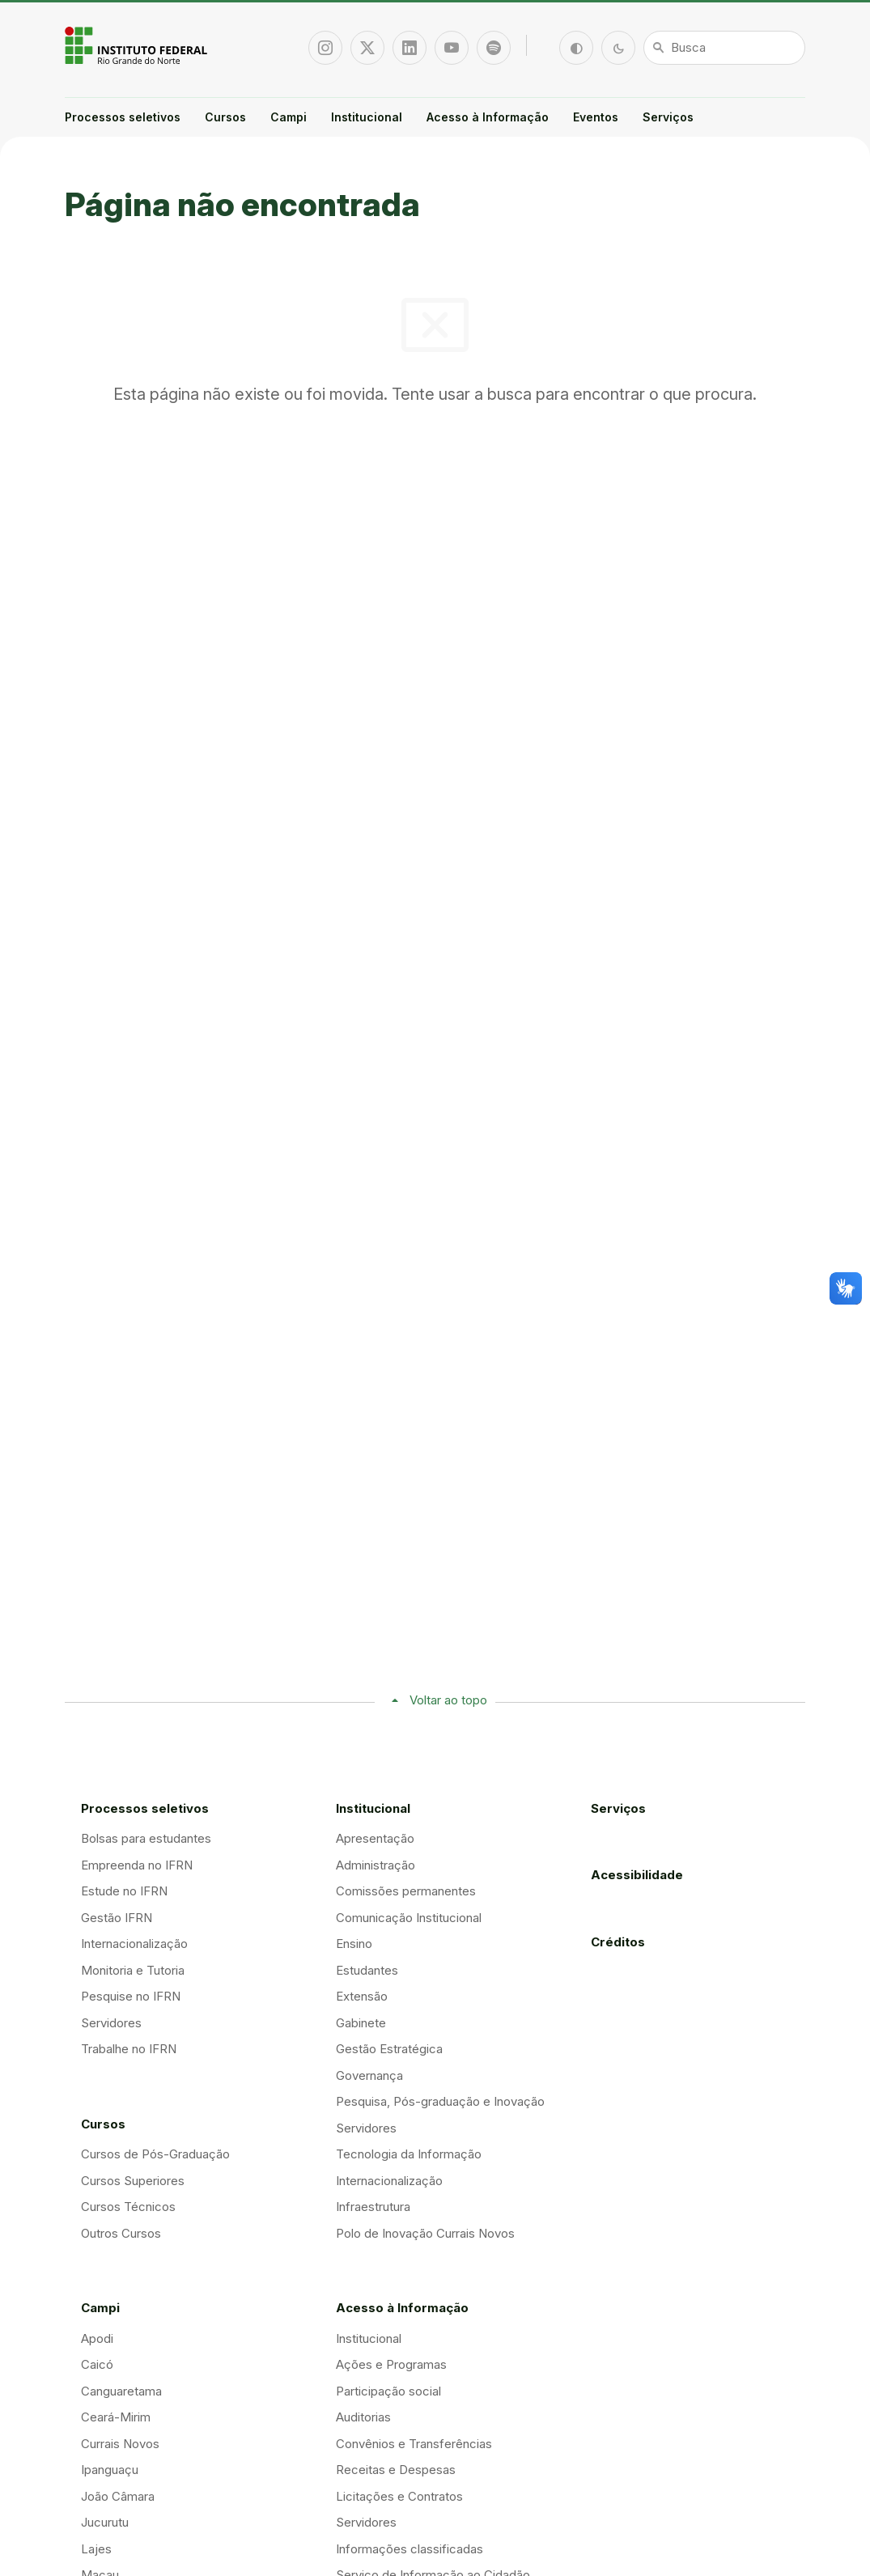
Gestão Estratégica (389, 2048)
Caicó (97, 2364)
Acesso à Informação (488, 117)
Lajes (96, 2549)
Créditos (618, 1942)
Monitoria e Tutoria (133, 1970)
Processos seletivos (122, 117)
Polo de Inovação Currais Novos (425, 2233)
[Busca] (724, 48)
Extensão (362, 1996)
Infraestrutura (373, 2206)
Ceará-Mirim (116, 2417)
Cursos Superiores (133, 2180)
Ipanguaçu (109, 2469)
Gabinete (361, 2023)
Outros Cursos (121, 2233)
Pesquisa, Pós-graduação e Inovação (440, 2101)
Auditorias (363, 2417)
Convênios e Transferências (414, 2443)
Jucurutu (105, 2522)
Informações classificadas (409, 2549)
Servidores (111, 2023)
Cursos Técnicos (128, 2206)
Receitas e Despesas (396, 2469)
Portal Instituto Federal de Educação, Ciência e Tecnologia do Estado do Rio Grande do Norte (137, 45)
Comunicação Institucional (409, 1917)
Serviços (668, 117)
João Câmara (118, 2496)
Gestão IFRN (116, 1917)
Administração (375, 1865)
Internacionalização (134, 1943)
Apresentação (375, 1838)
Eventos (595, 117)
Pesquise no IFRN (130, 1996)
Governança (369, 2075)
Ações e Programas (391, 2364)
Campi (288, 117)
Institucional (366, 117)
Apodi (97, 2338)
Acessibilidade (637, 1874)
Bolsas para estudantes (146, 1838)
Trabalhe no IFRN (128, 2048)
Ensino (354, 1943)
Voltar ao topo (448, 1700)
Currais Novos (120, 2443)
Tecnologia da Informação (409, 2154)
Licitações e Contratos (399, 2496)
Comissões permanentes (406, 1891)
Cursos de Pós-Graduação (155, 2154)
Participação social (388, 2391)
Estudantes (367, 1970)
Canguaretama (121, 2391)
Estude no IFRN (124, 1891)
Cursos (225, 117)
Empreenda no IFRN (137, 1865)
